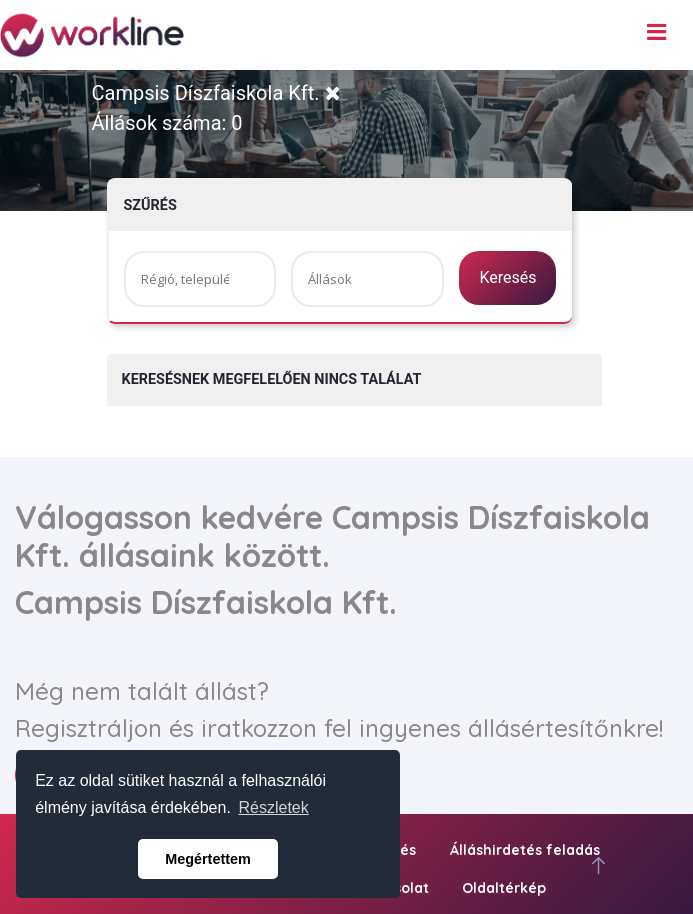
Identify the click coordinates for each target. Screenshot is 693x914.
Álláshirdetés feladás (525, 850)
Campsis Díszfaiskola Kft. (216, 93)
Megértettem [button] (208, 859)
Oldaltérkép (504, 888)
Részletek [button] (274, 807)
